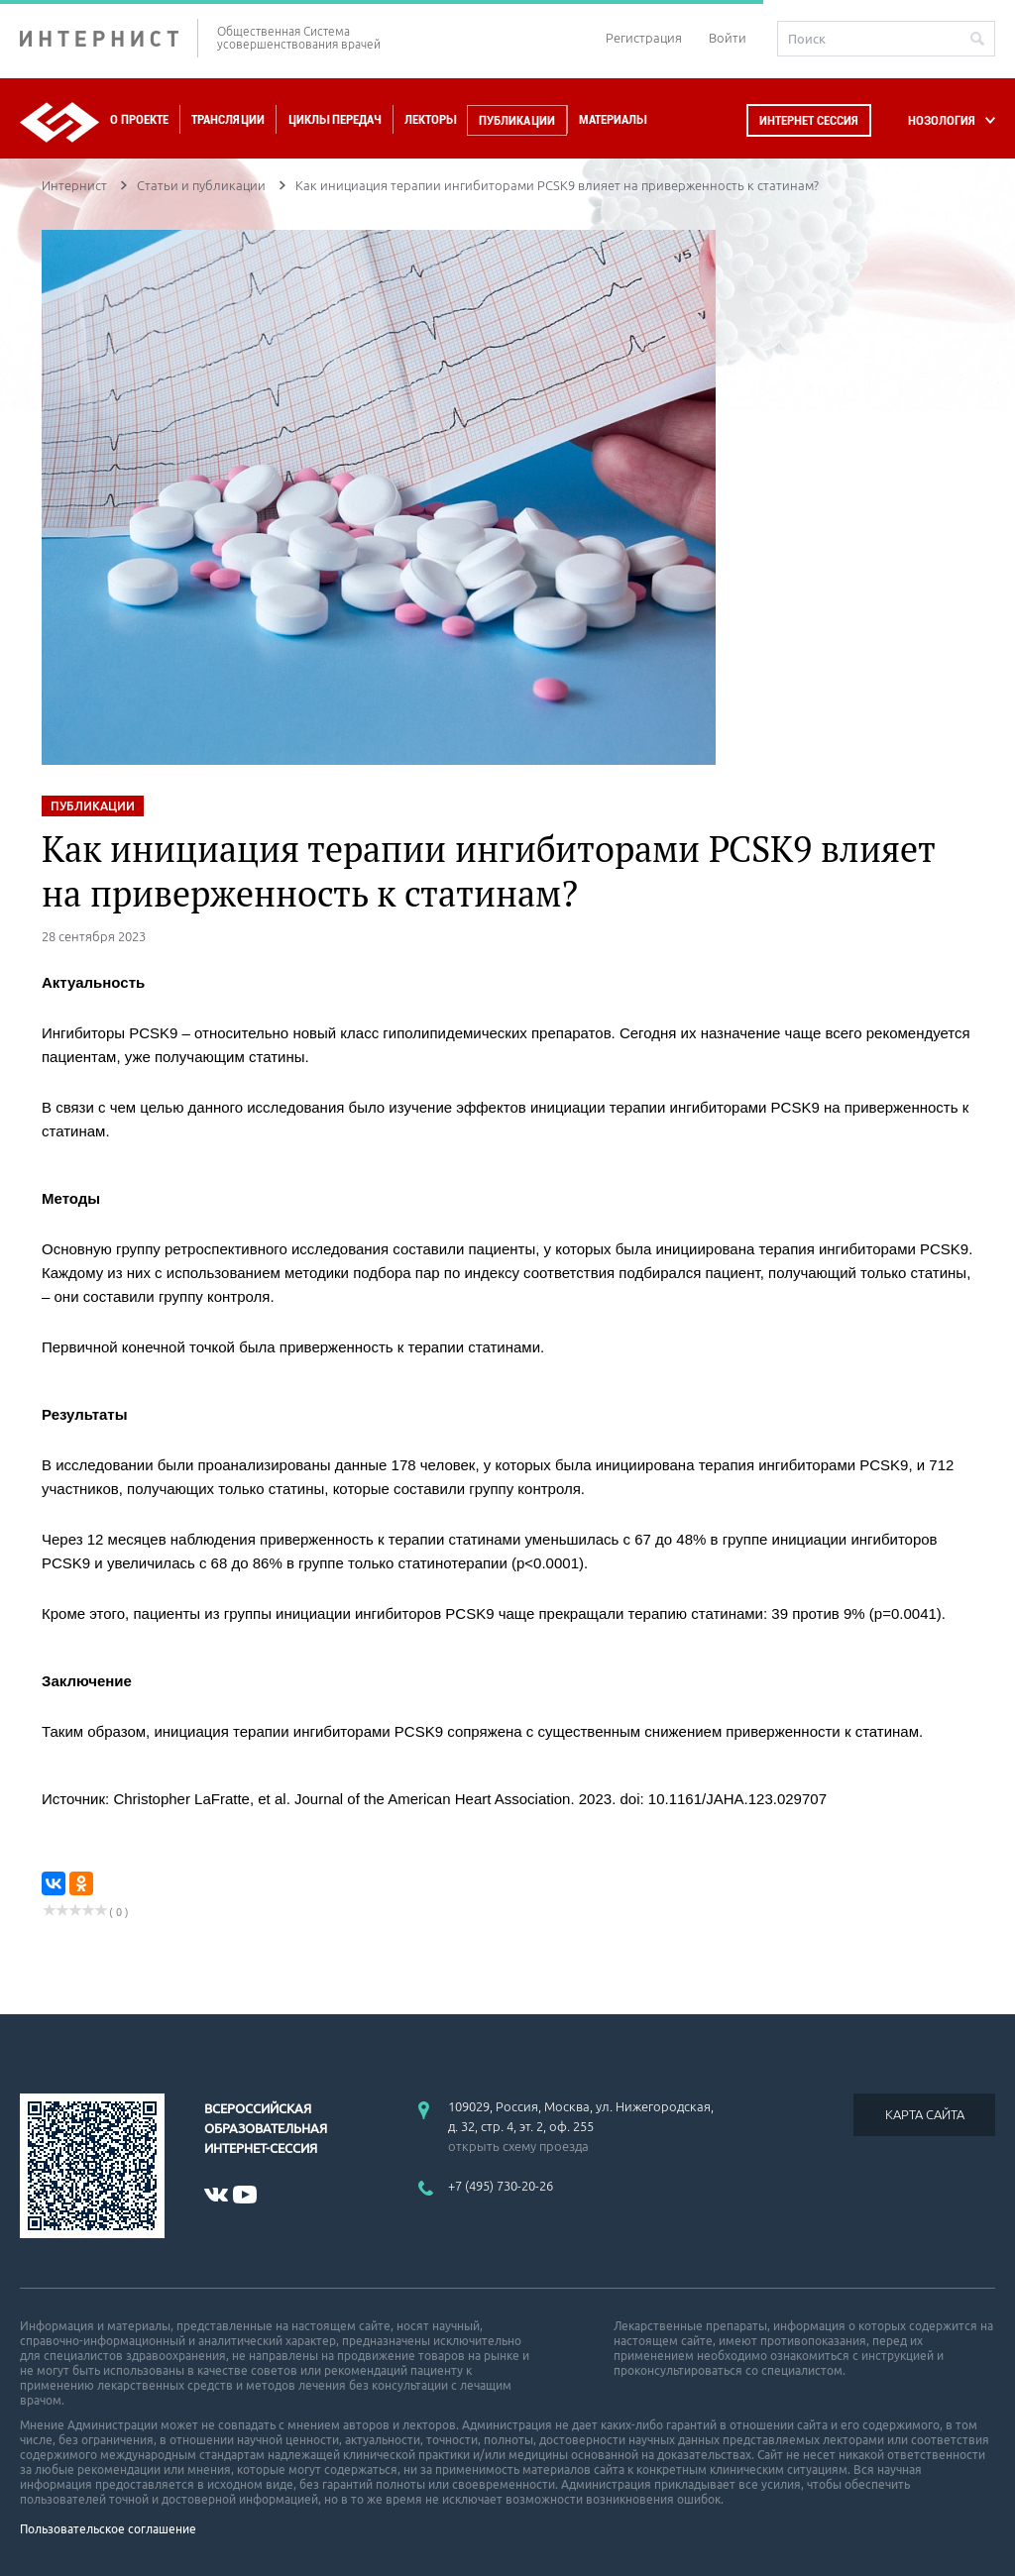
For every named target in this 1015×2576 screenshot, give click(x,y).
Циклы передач (334, 119)
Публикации (517, 120)
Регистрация (644, 38)
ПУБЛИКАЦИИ (93, 806)
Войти (727, 38)
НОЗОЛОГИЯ (941, 120)
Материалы (612, 119)
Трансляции (228, 119)
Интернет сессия (808, 120)
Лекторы (430, 119)
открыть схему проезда (518, 2146)
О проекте (139, 119)
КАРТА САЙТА (924, 2114)
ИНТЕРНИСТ (109, 38)
